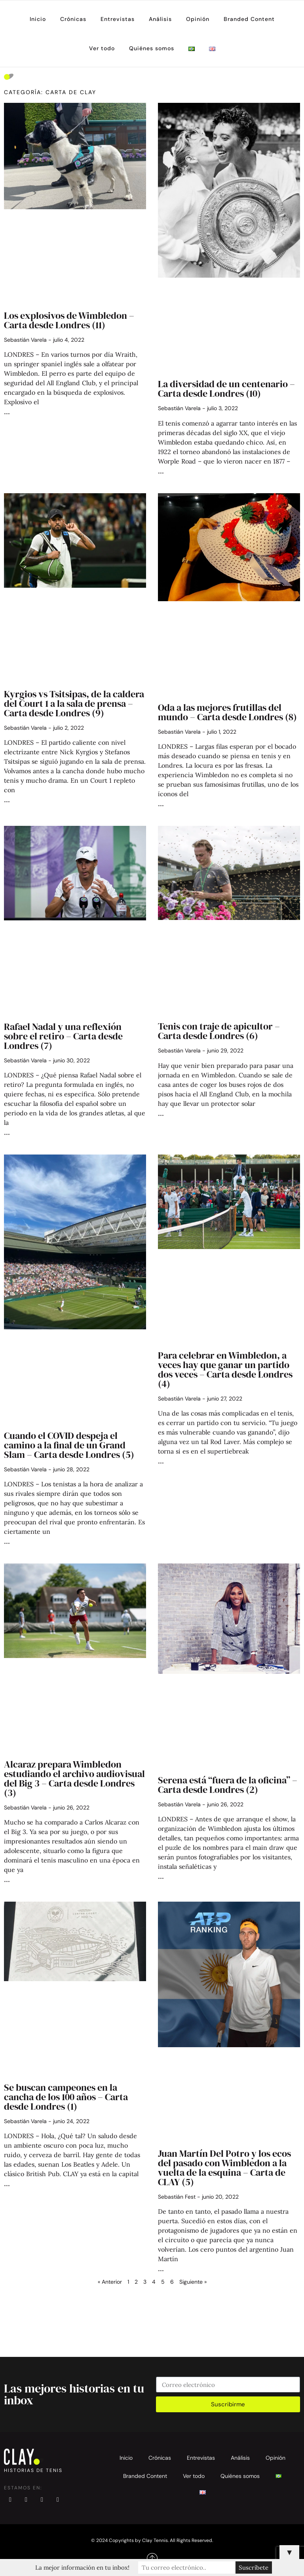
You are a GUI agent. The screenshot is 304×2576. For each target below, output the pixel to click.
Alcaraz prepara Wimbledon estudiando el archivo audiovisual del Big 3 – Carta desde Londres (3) (74, 1778)
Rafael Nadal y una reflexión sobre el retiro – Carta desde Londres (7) (63, 1036)
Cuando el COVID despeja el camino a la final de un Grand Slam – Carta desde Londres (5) (69, 1445)
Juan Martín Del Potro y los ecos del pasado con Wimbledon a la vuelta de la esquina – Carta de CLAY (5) (224, 2167)
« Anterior (110, 2281)
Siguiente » (193, 2281)
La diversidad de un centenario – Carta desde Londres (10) (226, 388)
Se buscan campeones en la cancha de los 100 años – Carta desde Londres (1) (66, 2097)
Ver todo (102, 48)
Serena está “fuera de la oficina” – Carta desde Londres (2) (227, 1784)
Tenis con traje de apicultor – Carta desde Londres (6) (219, 1031)
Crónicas (73, 19)
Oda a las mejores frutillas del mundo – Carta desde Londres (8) (227, 712)
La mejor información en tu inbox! (83, 2567)
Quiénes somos (151, 48)
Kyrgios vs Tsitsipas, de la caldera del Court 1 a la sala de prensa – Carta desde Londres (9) (74, 703)
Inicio (38, 19)
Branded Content (249, 19)
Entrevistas (118, 19)
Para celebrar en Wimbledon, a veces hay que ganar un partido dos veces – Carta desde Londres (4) (225, 1369)
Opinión (197, 19)
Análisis (160, 19)
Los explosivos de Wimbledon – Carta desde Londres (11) (69, 320)
